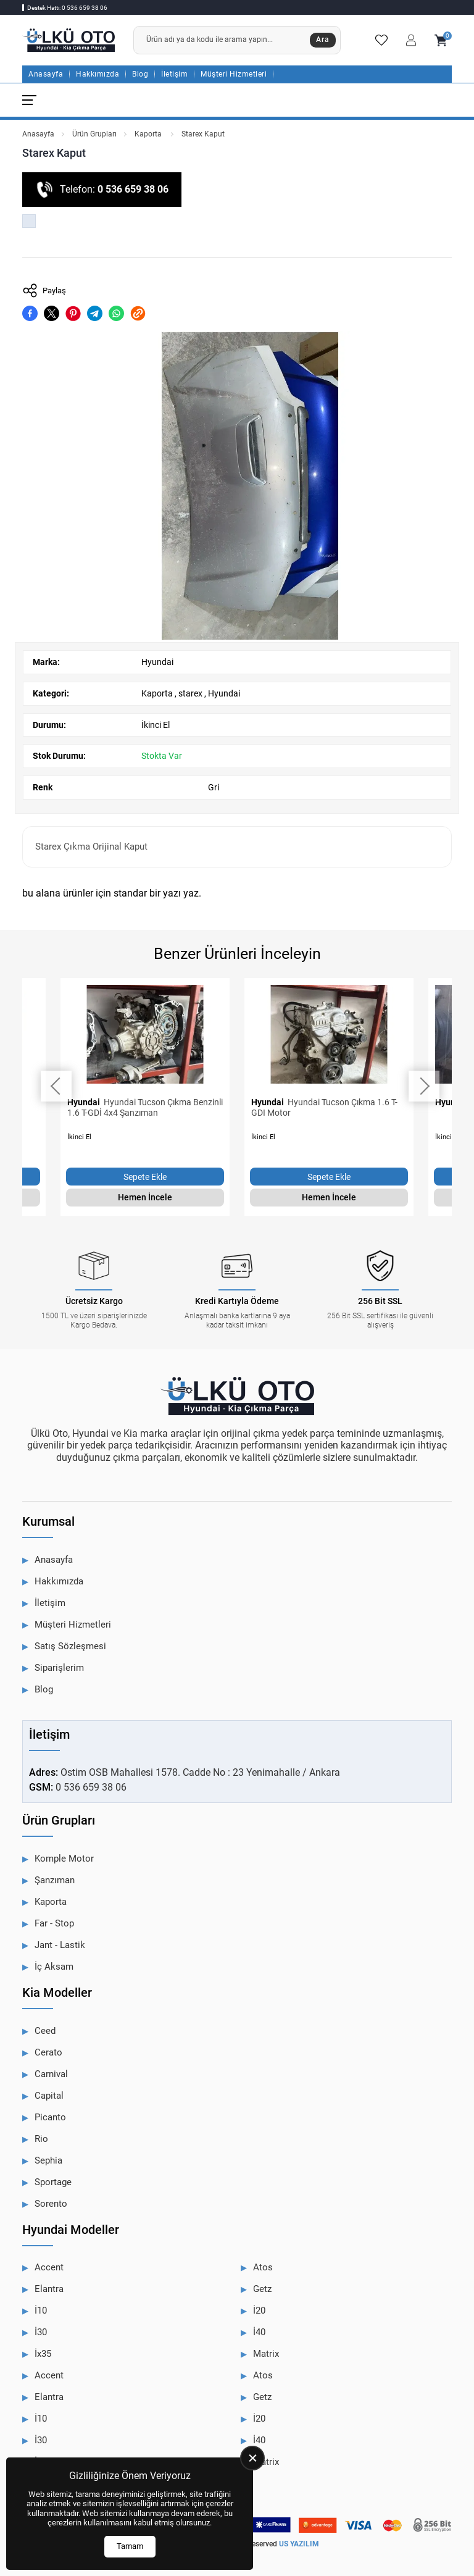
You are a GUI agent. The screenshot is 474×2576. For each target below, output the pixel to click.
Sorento (51, 2203)
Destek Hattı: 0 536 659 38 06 (67, 7)
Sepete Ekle (145, 1177)
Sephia (48, 2160)
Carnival (51, 2074)
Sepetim (440, 40)
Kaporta (149, 134)
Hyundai (157, 662)
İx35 (43, 2353)
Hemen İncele (145, 1197)
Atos (263, 2267)
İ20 (259, 2310)
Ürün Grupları (94, 134)
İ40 (259, 2332)
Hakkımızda (97, 74)
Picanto (50, 2117)
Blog (140, 74)
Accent (49, 2267)
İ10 (41, 2310)
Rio (41, 2138)
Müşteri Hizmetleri (234, 74)
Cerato (48, 2052)
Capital (49, 2095)
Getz (262, 2288)
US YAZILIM (299, 2544)
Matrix (266, 2353)
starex (190, 693)
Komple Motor (64, 1858)
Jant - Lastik (60, 1945)
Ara (323, 39)
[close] (252, 2458)
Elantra (49, 2288)
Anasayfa (45, 74)
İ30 (41, 2332)
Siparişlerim (59, 1667)
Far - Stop (54, 1923)
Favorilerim (381, 40)
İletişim (174, 74)
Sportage (53, 2182)
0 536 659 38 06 (133, 189)
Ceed (45, 2030)
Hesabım (411, 40)
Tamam (130, 2546)
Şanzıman (55, 1880)
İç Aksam (54, 1966)
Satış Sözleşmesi (70, 1646)
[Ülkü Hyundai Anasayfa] (68, 39)
